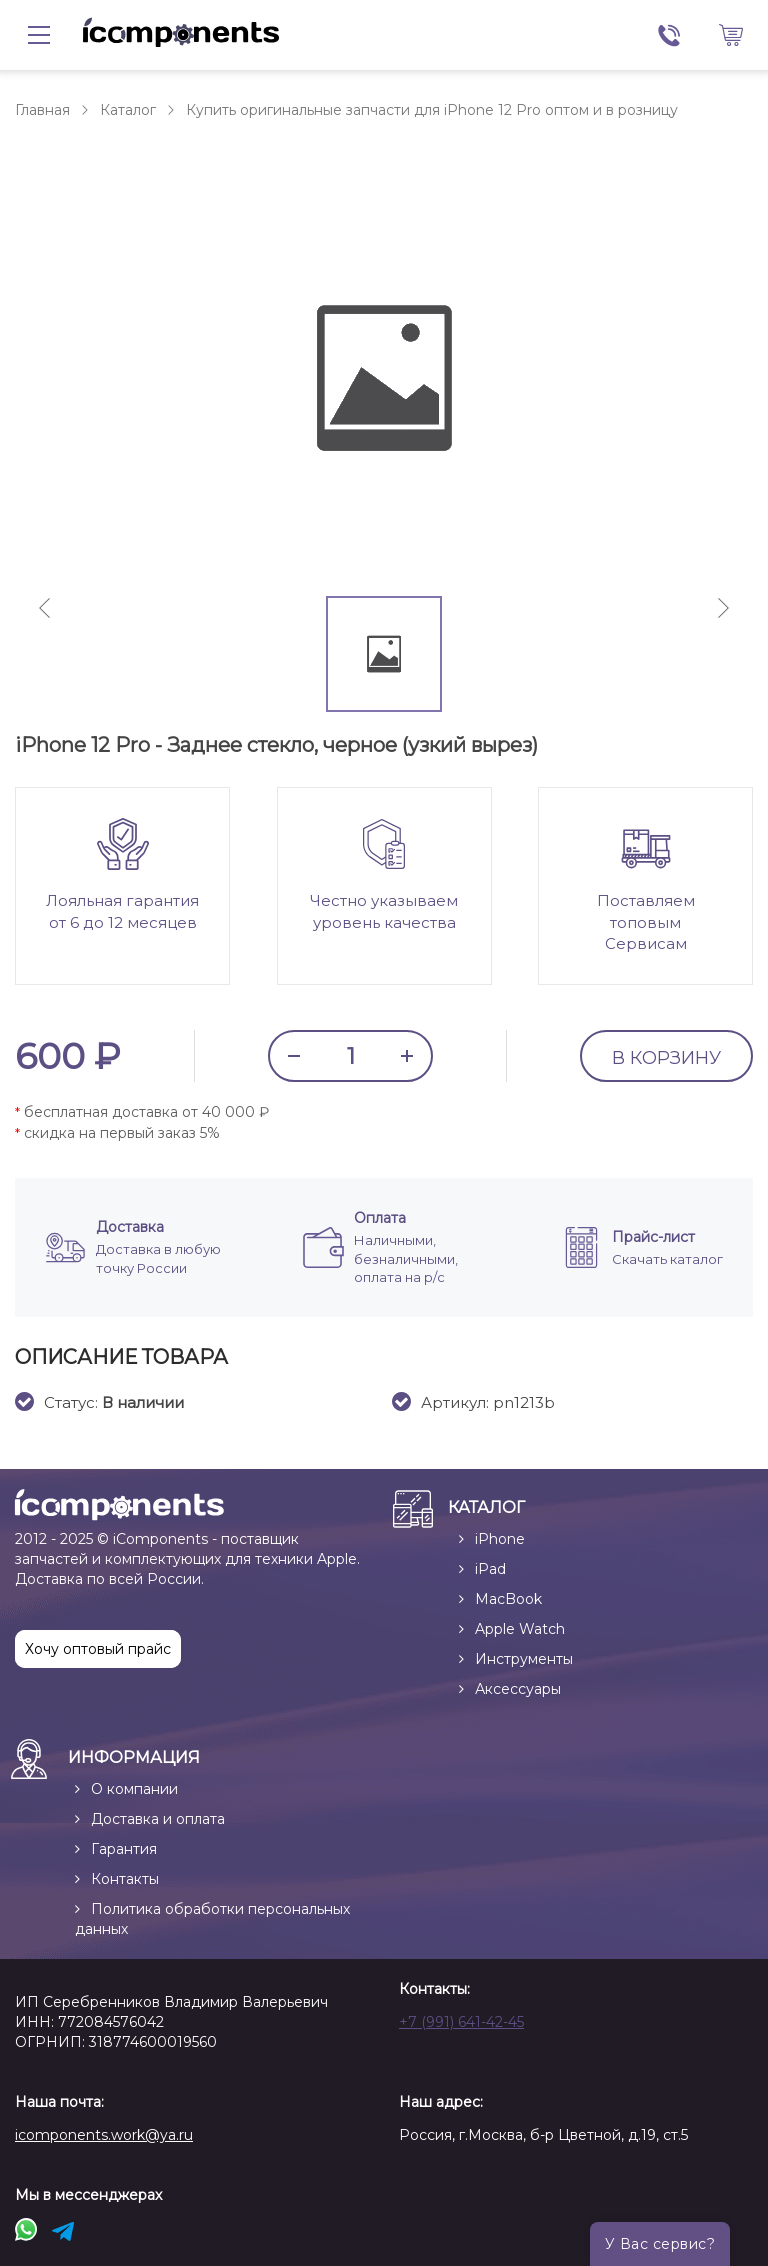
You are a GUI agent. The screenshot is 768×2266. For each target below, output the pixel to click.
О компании (134, 1789)
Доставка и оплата (158, 1819)
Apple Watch (520, 1629)
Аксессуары (518, 1689)
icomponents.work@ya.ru (104, 2135)
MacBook (508, 1599)
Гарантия (124, 1849)
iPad (490, 1569)
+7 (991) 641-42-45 (461, 2022)
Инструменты (524, 1659)
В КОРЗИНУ (666, 1058)
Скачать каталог (667, 1259)
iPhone (500, 1539)
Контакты (125, 1879)
